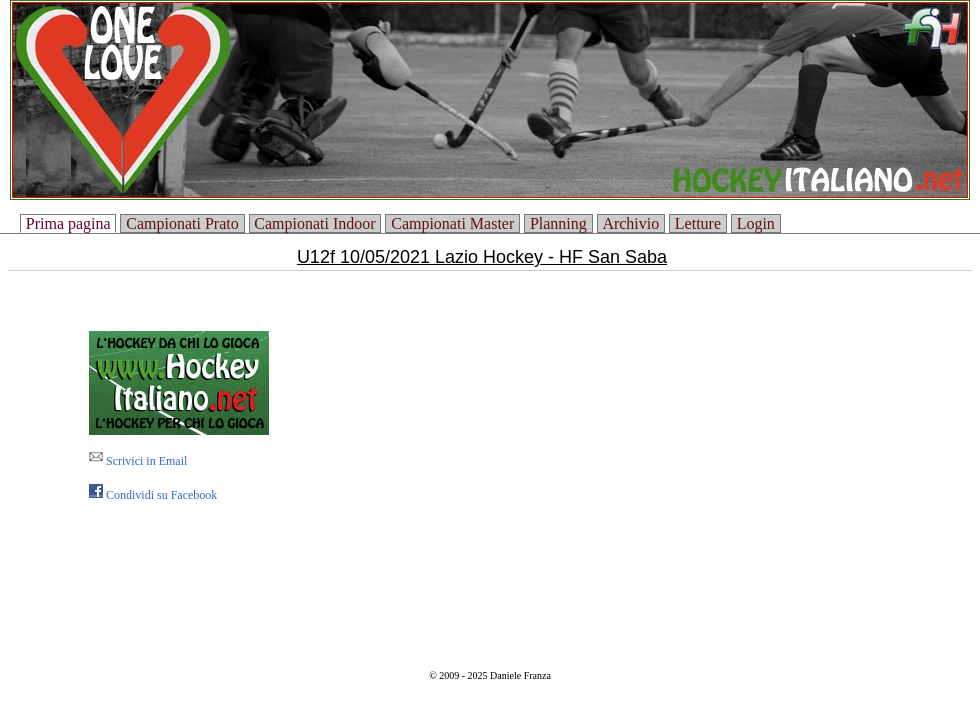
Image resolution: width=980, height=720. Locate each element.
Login (756, 223)
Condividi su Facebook (153, 495)
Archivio (630, 223)
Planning (558, 223)
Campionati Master (452, 223)
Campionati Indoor (314, 223)
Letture (698, 223)
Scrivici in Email (138, 461)
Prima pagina (68, 223)
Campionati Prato (182, 223)
